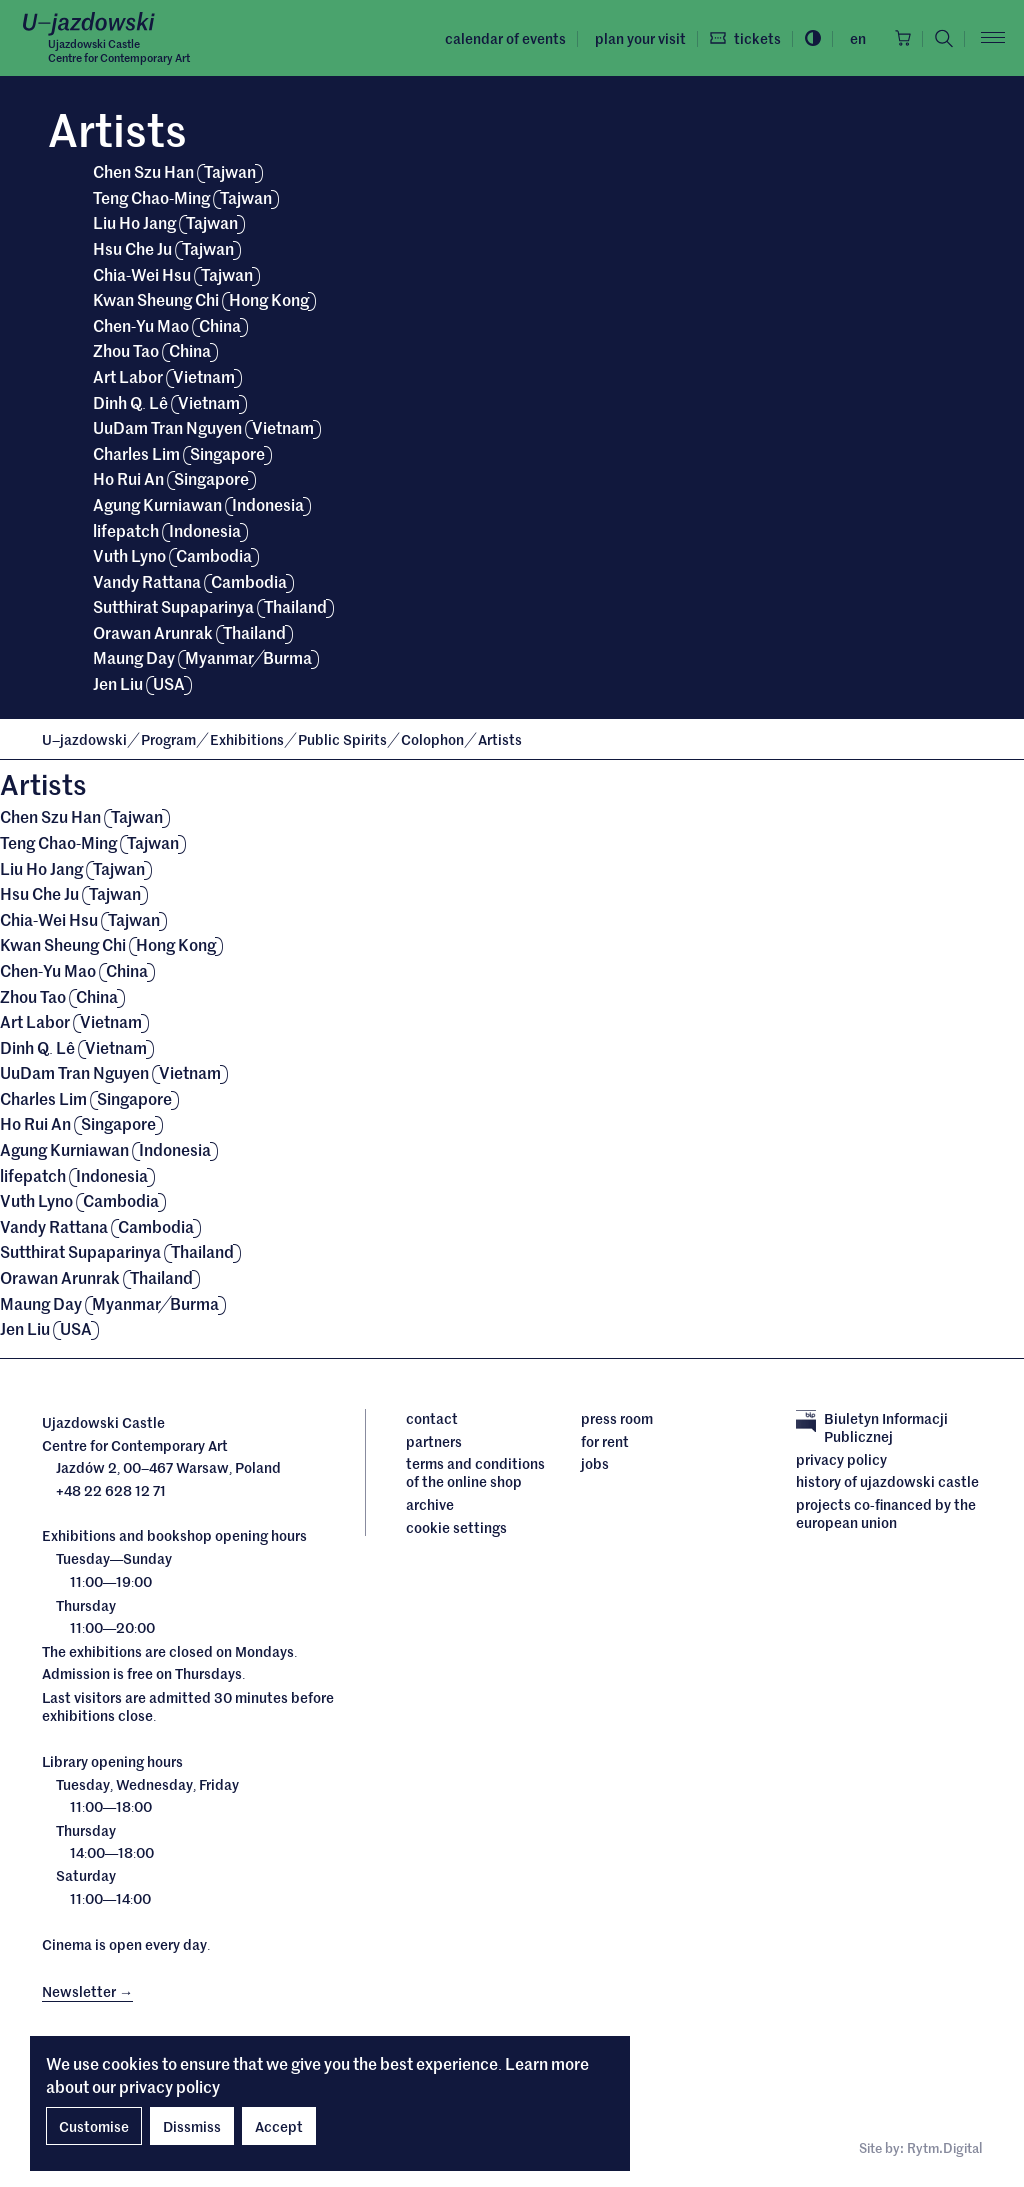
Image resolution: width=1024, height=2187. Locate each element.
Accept (279, 2126)
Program (170, 739)
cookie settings (456, 1527)
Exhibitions (248, 739)
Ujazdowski (84, 739)
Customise (94, 2126)
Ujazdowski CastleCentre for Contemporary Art (119, 50)
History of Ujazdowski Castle (887, 1481)
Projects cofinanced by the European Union (886, 1513)
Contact (432, 1418)
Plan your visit (640, 38)
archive (430, 1504)
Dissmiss (192, 2126)
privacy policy (169, 2086)
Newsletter (87, 1991)
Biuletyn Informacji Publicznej (872, 1427)
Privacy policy (841, 1459)
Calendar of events (505, 38)
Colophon (434, 739)
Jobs (595, 1463)
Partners (434, 1441)
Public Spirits (344, 739)
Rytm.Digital (944, 2147)
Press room (617, 1418)
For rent (605, 1441)
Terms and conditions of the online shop (475, 1472)
